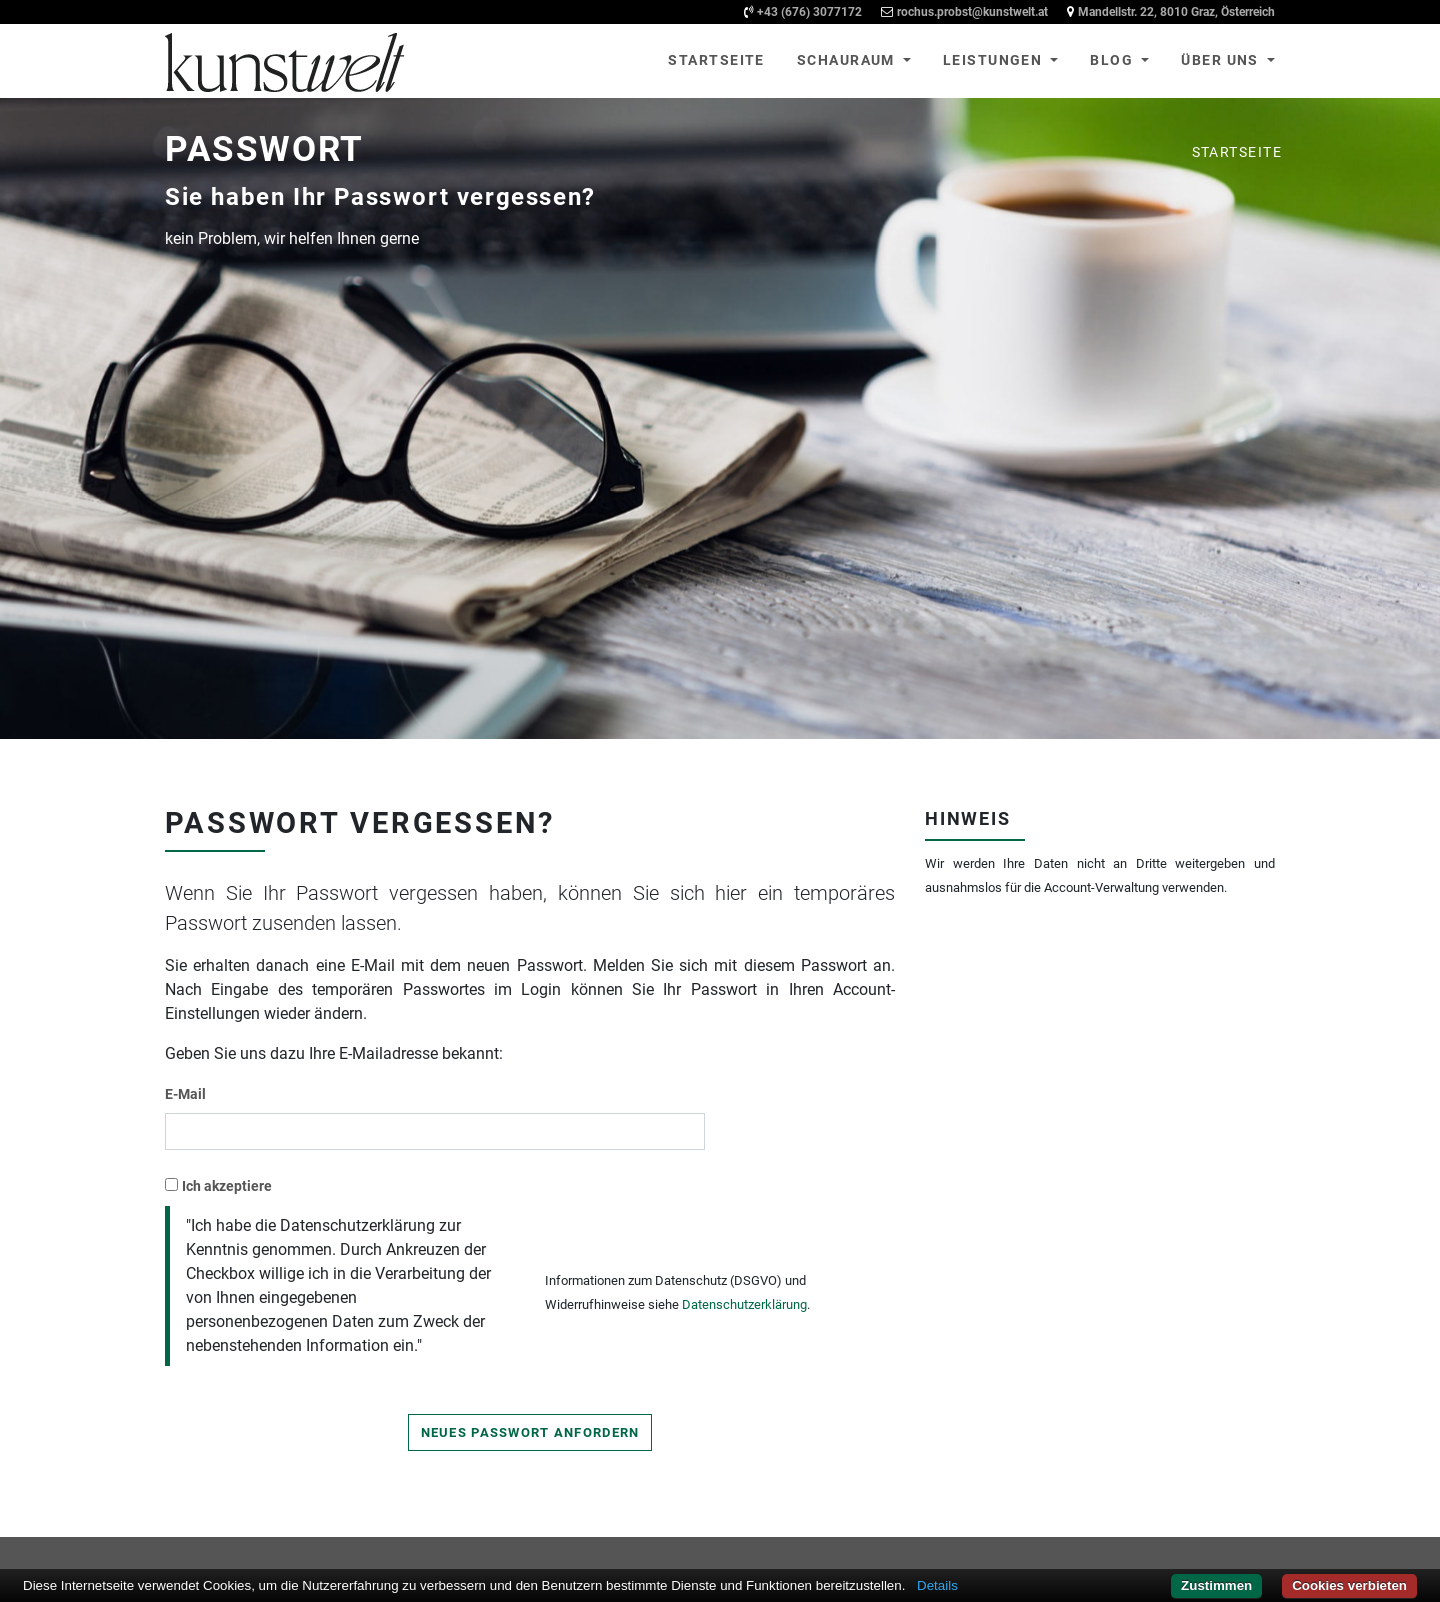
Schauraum (848, 60)
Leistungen (995, 60)
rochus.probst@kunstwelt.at (972, 12)
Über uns (1222, 60)
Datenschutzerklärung (744, 1304)
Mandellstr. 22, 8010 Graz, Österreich (1176, 12)
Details (937, 1585)
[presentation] (697, 1213)
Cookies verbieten (1349, 1585)
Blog (1113, 60)
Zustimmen (1216, 1585)
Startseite (716, 60)
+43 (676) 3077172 (809, 12)
